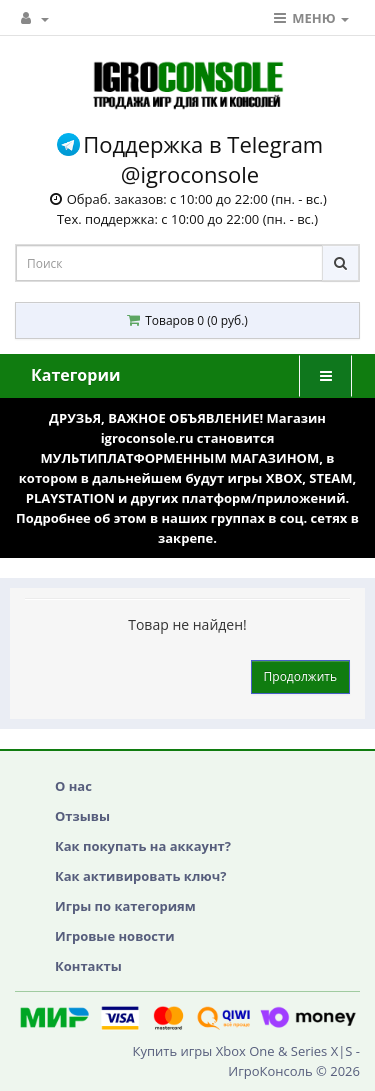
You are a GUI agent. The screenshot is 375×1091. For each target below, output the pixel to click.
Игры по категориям (125, 906)
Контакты (88, 966)
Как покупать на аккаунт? (143, 846)
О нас (73, 786)
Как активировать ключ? (140, 876)
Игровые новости (115, 936)
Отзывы (82, 816)
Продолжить (300, 676)
